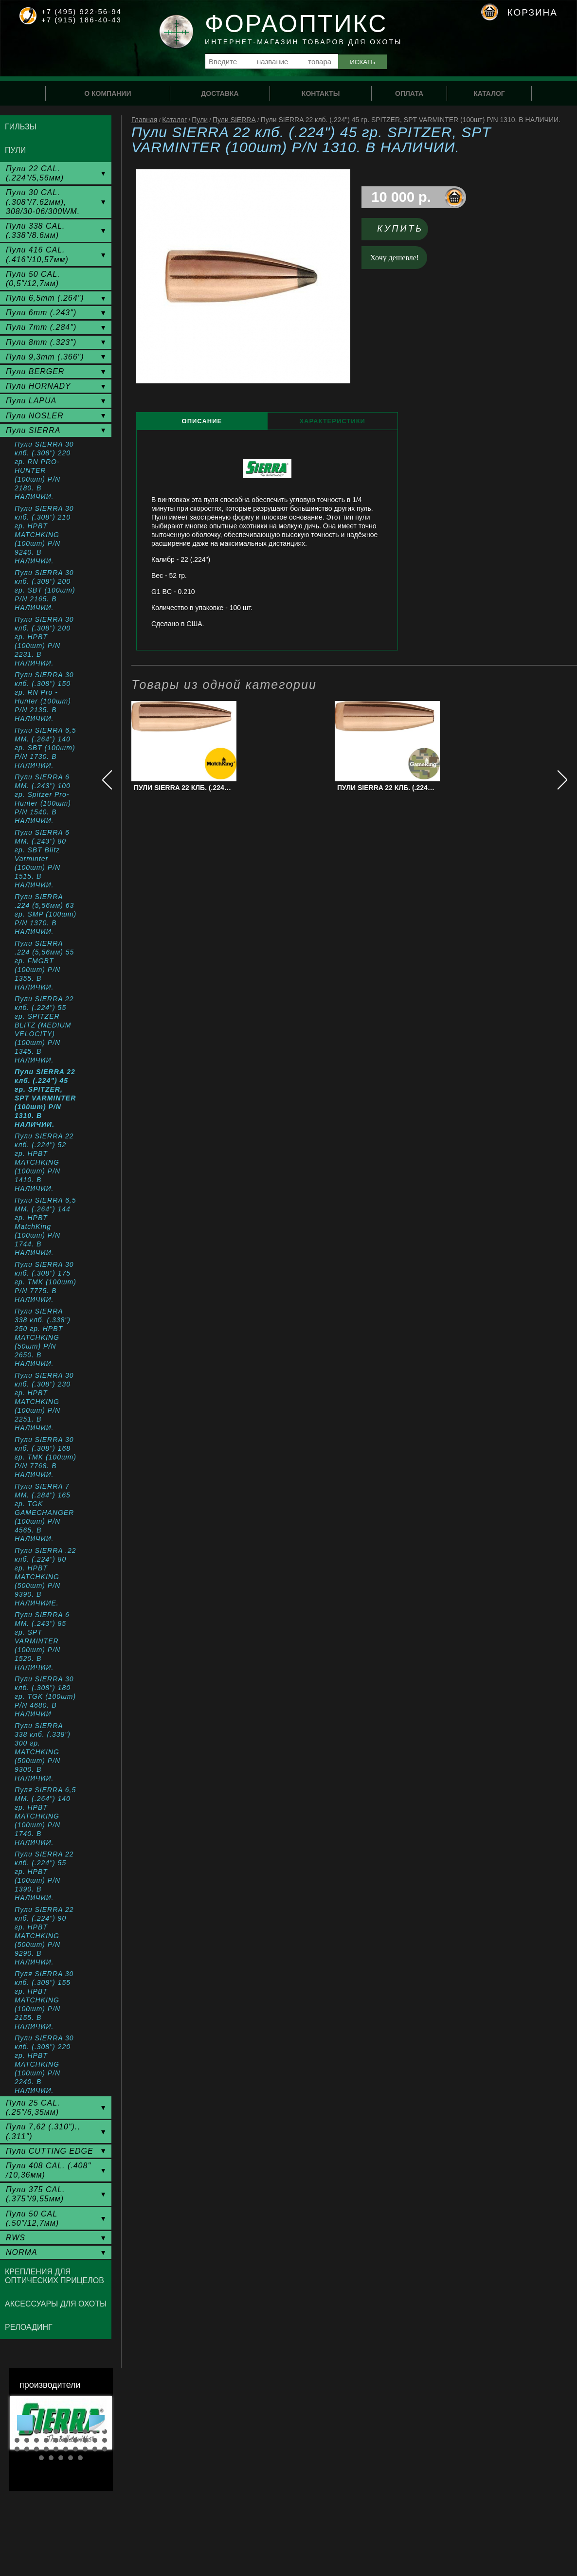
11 (17, 2440)
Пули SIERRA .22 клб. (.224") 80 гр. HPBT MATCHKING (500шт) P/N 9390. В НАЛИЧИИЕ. (45, 1577)
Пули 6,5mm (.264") (45, 298)
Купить (400, 229)
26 (65, 2449)
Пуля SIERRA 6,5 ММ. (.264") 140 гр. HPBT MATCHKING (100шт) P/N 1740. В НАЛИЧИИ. (45, 1816)
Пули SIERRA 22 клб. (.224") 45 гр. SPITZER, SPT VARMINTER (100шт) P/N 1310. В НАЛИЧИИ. (45, 1098)
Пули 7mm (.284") (41, 327)
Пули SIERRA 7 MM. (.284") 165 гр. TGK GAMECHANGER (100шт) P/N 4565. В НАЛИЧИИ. (44, 1512)
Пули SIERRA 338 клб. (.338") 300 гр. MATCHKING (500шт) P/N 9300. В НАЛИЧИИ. (43, 1752)
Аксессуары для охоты (56, 2304)
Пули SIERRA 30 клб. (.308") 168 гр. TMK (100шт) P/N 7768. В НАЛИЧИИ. (45, 1457)
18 (85, 2440)
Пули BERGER (35, 371)
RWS (15, 2238)
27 (75, 2449)
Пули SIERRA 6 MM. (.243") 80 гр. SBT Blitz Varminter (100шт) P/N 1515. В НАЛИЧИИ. (42, 859)
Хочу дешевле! (394, 257)
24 (46, 2449)
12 (26, 2440)
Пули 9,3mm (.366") (45, 357)
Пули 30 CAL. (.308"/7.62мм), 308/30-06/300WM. (43, 201)
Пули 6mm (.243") (41, 312)
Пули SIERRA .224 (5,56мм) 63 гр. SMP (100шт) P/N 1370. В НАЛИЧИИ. (45, 914)
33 (60, 2457)
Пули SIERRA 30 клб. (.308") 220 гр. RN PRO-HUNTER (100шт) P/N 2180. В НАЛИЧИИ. (44, 470)
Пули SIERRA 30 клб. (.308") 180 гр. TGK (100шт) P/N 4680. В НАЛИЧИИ (45, 1696)
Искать (362, 62)
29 (94, 2449)
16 (65, 2440)
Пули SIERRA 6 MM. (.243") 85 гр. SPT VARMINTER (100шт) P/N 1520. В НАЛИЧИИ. (42, 1641)
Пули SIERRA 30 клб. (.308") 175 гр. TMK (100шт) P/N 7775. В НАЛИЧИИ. (45, 1282)
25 (56, 2449)
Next (97, 2423)
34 (70, 2457)
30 (104, 2449)
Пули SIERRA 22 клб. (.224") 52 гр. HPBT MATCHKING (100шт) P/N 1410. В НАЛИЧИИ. (44, 1162)
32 (51, 2457)
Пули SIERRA (234, 120)
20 (104, 2440)
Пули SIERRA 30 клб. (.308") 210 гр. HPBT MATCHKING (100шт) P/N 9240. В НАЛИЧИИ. (44, 534)
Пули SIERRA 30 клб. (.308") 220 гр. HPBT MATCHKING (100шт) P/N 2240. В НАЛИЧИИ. (44, 2064)
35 (80, 2457)
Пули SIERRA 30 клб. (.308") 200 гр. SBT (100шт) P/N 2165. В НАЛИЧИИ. (45, 590)
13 (36, 2440)
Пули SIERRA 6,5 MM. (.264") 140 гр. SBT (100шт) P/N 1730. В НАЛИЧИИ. (45, 747)
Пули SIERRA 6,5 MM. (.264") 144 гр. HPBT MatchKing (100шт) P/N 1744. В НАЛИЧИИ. (45, 1226)
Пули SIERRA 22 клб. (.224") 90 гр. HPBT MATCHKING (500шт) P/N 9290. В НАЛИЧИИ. (44, 1936)
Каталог (174, 120)
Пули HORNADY (38, 386)
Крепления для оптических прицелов (54, 2276)
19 (94, 2440)
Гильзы (20, 127)
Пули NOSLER (35, 416)
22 (26, 2449)
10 (104, 2431)
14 (46, 2440)
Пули (200, 120)
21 (17, 2449)
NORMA (21, 2252)
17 (75, 2440)
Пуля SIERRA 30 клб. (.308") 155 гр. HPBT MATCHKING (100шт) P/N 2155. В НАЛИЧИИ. (44, 2000)
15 (56, 2440)
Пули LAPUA (31, 400)
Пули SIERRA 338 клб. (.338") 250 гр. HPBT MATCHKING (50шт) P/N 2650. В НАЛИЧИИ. (43, 1337)
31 (41, 2457)
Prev (25, 2423)
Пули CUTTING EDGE (49, 2151)
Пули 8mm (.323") (41, 342)
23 (36, 2449)
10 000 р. (401, 197)
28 (85, 2449)
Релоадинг (29, 2327)
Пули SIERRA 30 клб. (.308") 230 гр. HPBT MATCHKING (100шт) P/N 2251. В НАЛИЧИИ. (44, 1401)
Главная (144, 120)
